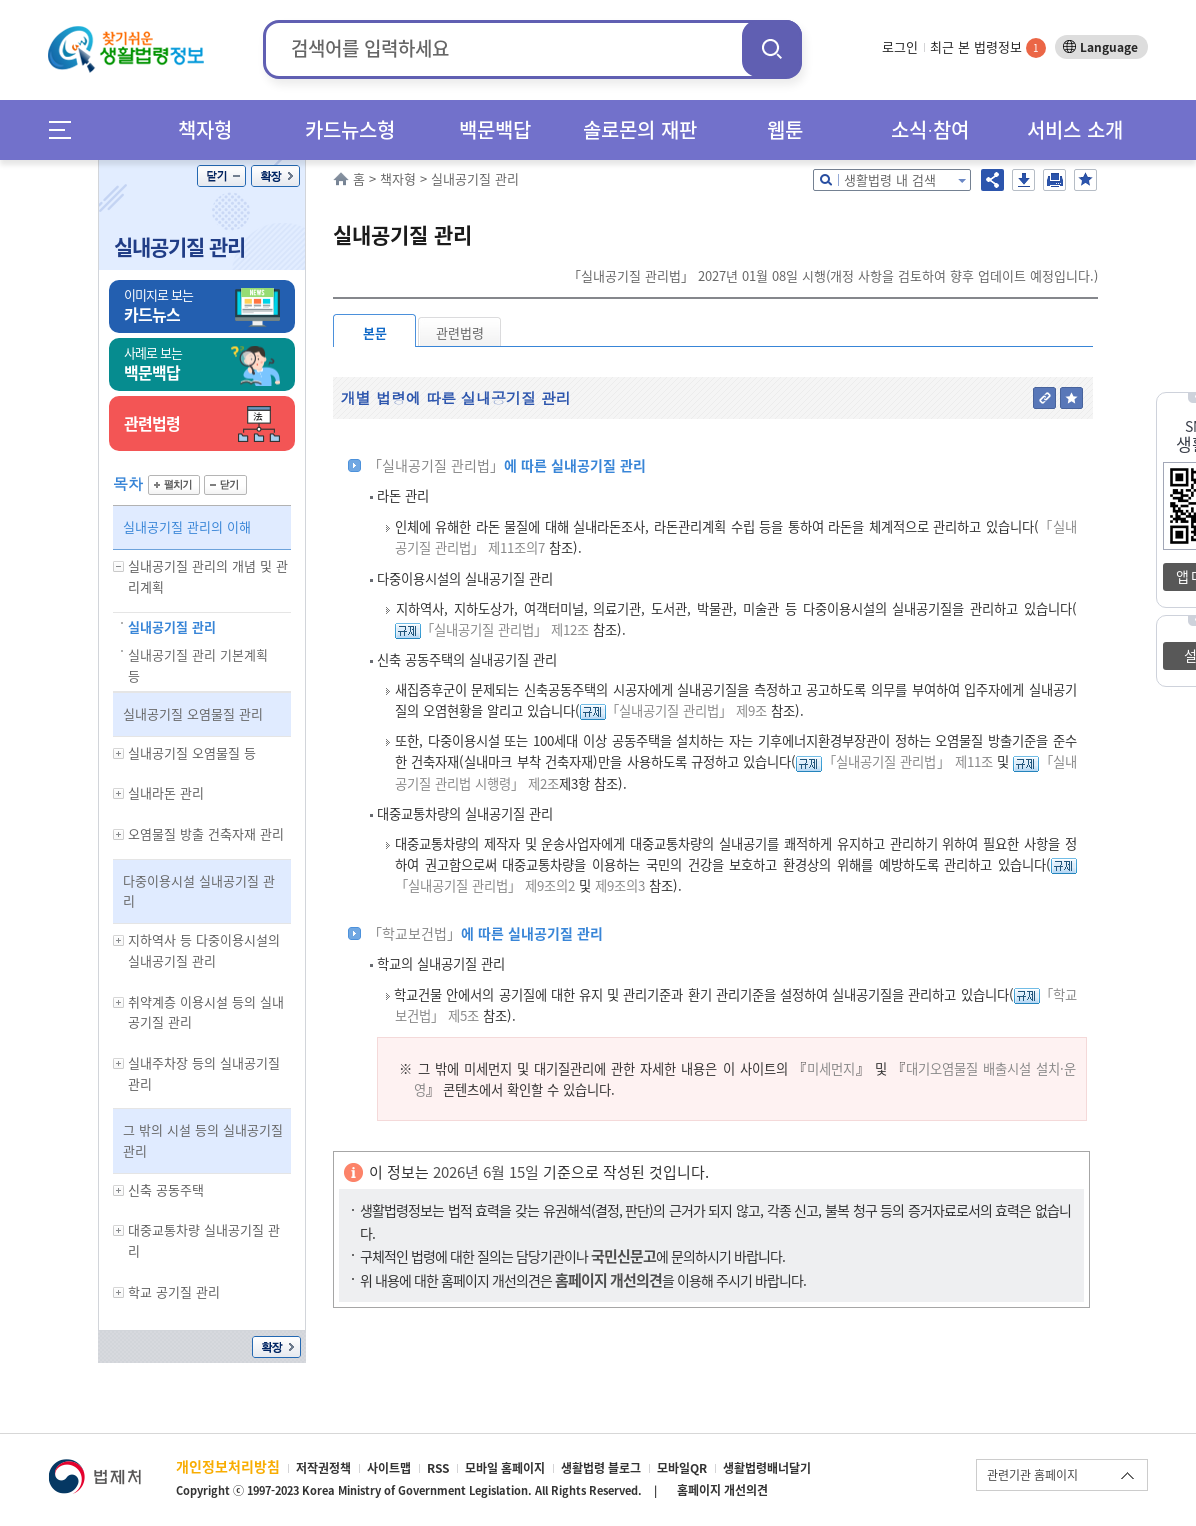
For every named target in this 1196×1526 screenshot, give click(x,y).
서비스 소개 (1075, 129)
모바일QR (682, 1468)
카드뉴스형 (350, 129)
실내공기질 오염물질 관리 (193, 713)
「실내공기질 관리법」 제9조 (686, 710)
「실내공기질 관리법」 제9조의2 (485, 885)
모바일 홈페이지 (505, 1468)
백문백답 (495, 129)
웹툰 (785, 129)
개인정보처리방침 (228, 1466)
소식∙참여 (930, 129)
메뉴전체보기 (66, 129)
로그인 (900, 46)
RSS (438, 1468)
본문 (375, 332)
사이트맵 (389, 1468)
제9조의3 (618, 885)
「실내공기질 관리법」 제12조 (505, 629)
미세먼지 (831, 1068)
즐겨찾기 (1085, 180)
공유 (992, 180)
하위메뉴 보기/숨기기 (119, 566)
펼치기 (174, 485)
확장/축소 (275, 176)
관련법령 (460, 332)
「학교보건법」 (414, 933)
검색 (772, 48)
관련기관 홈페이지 (1032, 1475)
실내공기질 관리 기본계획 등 (198, 665)
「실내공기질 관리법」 (436, 465)
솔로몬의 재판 (640, 129)
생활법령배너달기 (767, 1468)
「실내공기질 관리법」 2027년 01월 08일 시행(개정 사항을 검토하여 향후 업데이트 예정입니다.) (833, 275)
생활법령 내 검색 (890, 179)
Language (1109, 47)
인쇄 (1054, 180)
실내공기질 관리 (179, 246)
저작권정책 (323, 1468)
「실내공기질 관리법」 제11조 (907, 761)
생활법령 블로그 (601, 1468)
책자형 (205, 129)
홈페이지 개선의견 (722, 1490)
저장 (1023, 180)
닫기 (221, 176)
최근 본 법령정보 (988, 46)
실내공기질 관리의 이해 (187, 526)
